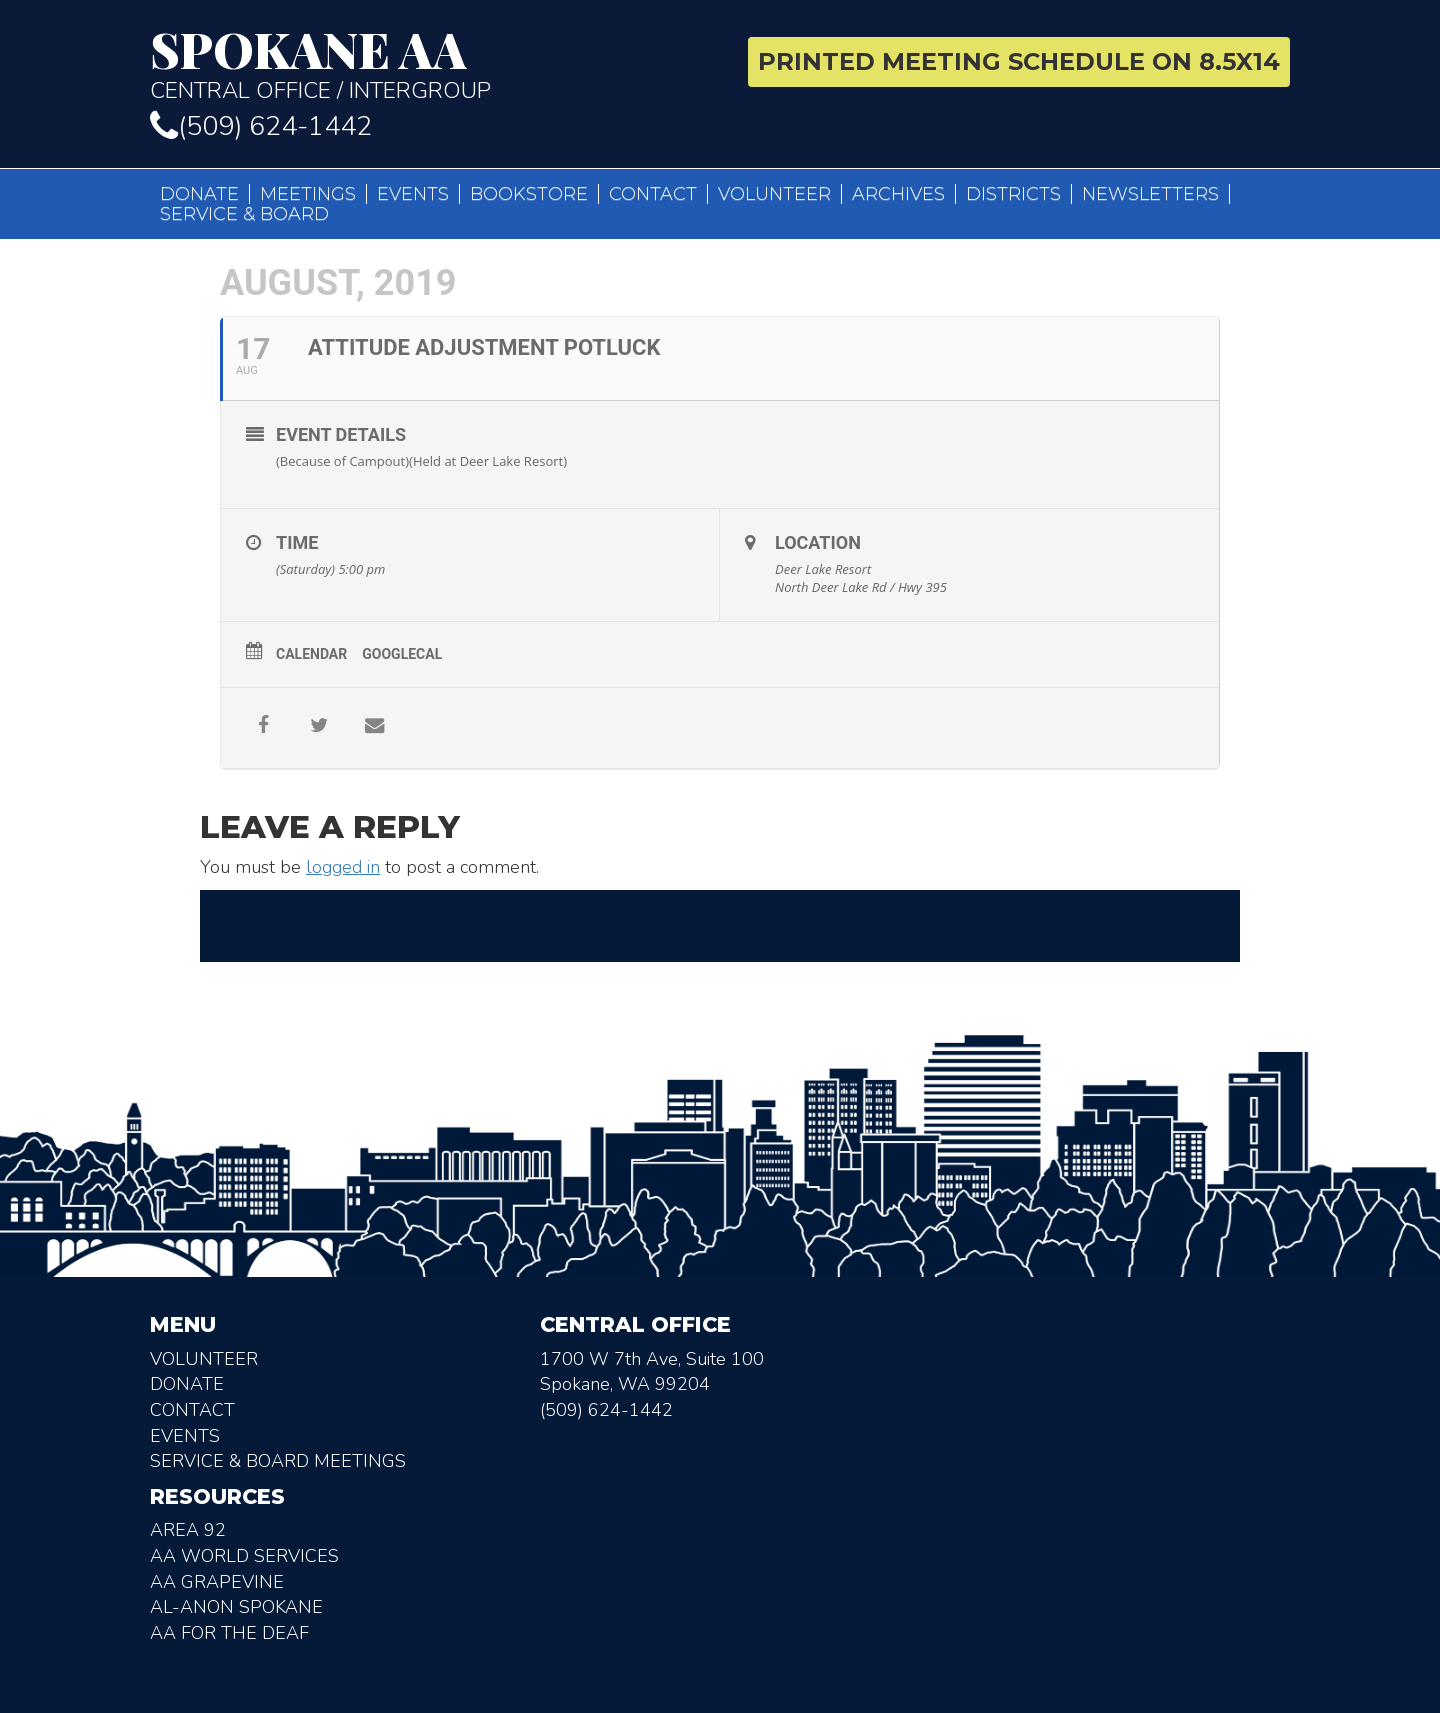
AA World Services (244, 1556)
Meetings (308, 194)
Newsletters (1150, 194)
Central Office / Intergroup (427, 64)
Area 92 (188, 1530)
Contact (653, 194)
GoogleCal (402, 654)
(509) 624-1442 (261, 126)
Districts (1013, 194)
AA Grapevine (217, 1582)
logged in (343, 867)
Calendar (311, 654)
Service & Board (244, 214)
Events (413, 194)
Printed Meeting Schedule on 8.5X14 (1019, 61)
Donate (199, 194)
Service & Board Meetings (278, 1461)
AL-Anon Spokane (236, 1607)
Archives (898, 194)
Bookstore (529, 194)
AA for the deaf (229, 1633)
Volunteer (774, 194)
